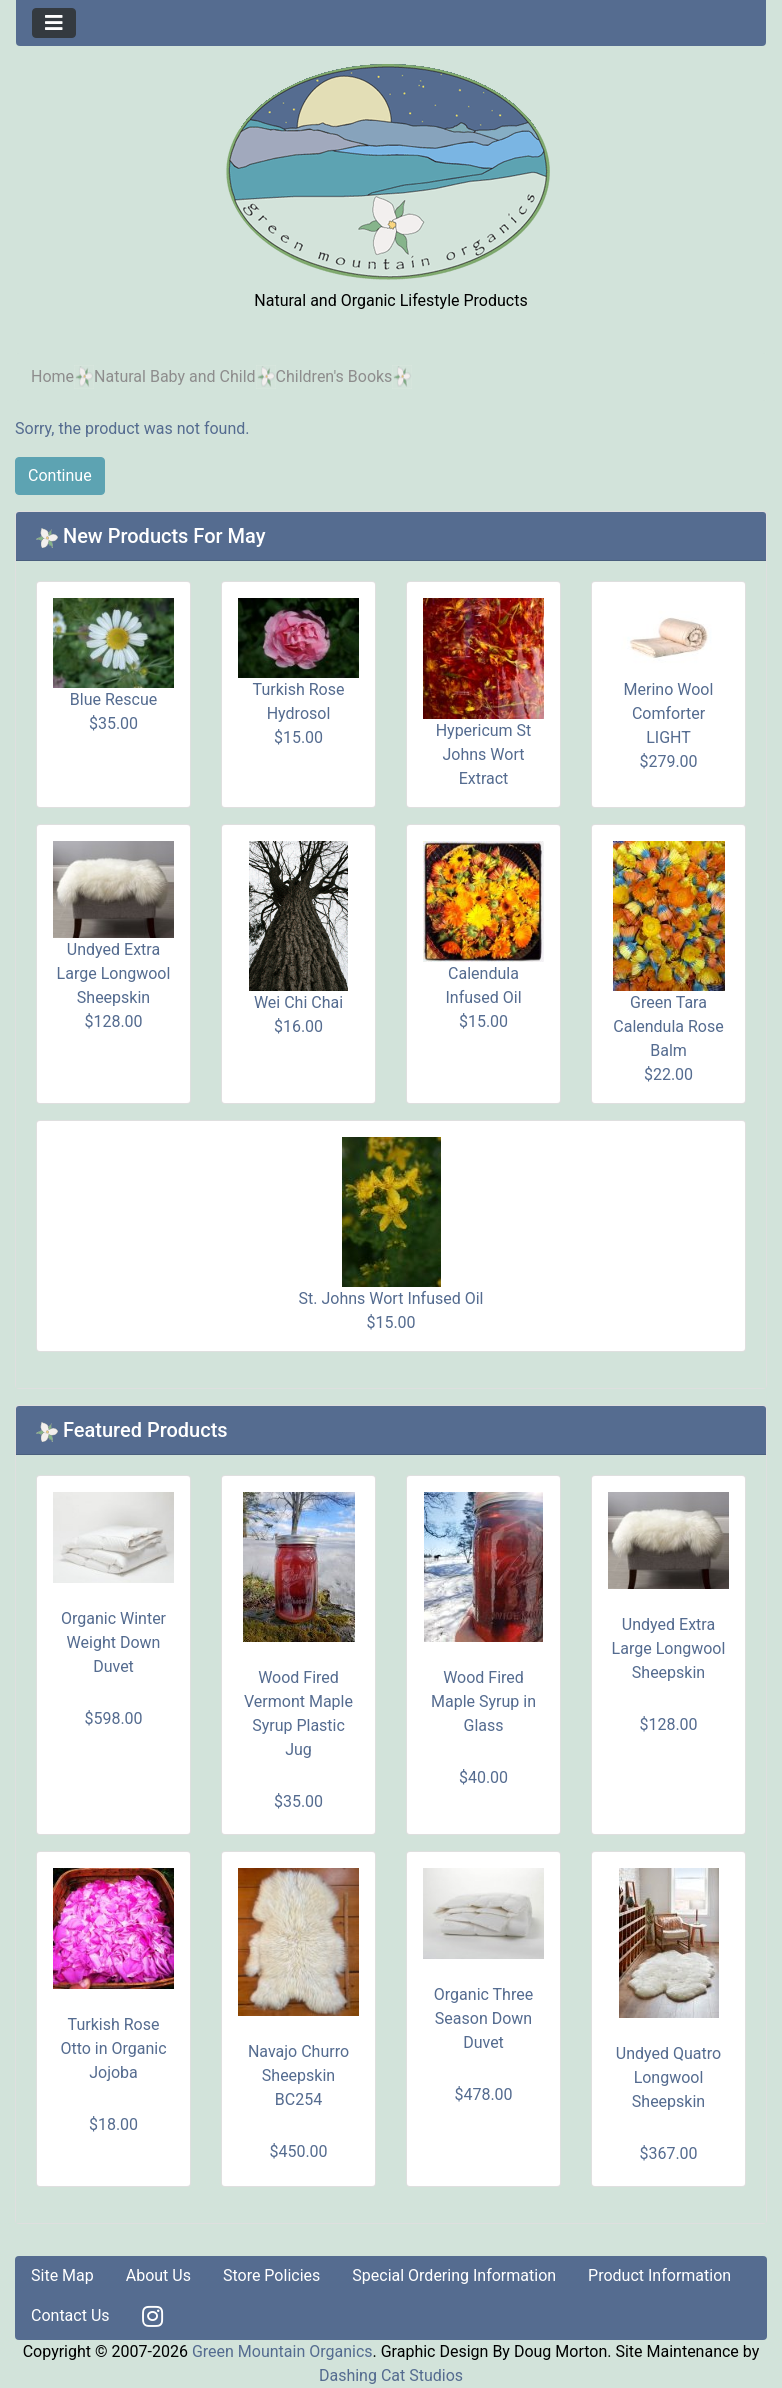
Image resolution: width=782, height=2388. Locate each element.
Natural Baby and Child (175, 376)
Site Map (62, 2275)
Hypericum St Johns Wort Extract (484, 754)
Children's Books (334, 376)
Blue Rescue (113, 699)
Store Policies (271, 2275)
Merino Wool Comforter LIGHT (669, 713)
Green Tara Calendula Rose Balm (668, 1026)
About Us (158, 2275)
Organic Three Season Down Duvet (483, 2018)
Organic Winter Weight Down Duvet (113, 1642)
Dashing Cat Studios (391, 2375)
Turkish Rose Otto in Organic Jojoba (113, 2048)
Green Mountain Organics (282, 2351)
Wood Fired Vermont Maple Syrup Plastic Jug (298, 1713)
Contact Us (70, 2315)
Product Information (659, 2275)
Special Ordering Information (454, 2275)
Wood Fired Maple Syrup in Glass (483, 1701)
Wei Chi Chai (298, 1002)
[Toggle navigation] (54, 23)
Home (52, 376)
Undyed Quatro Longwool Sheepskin (668, 2077)
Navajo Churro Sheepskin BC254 (298, 2075)
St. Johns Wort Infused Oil (391, 1298)
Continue (60, 475)
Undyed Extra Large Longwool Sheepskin (114, 973)
